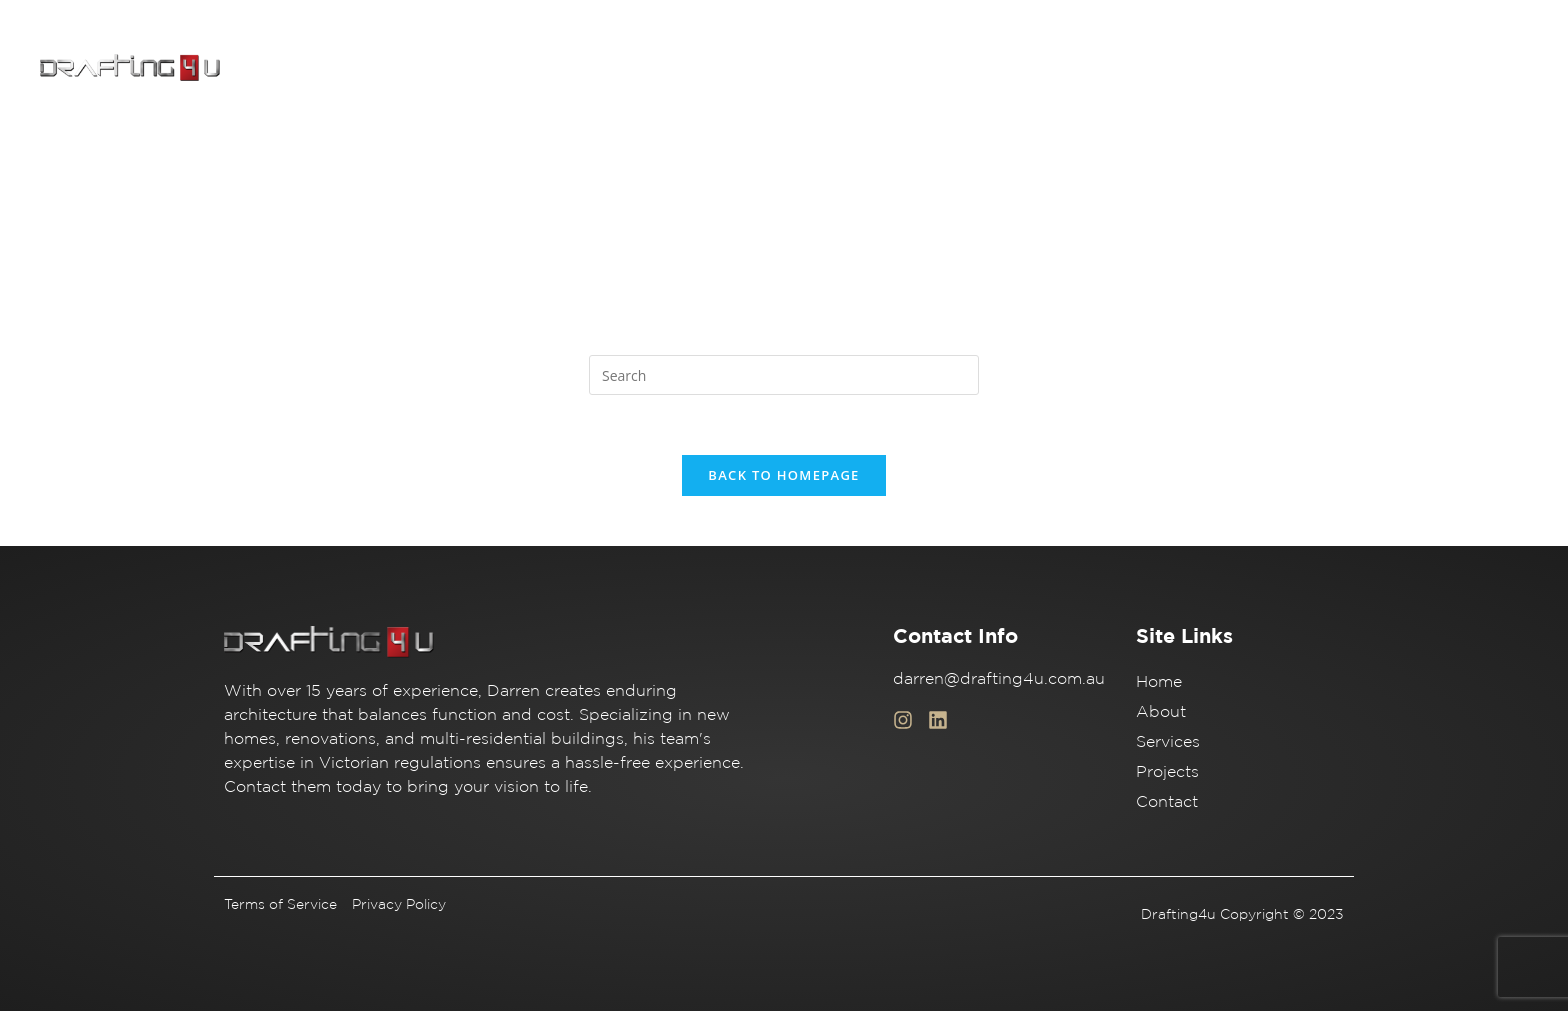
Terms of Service (280, 904)
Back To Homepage (783, 475)
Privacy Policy (399, 904)
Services (1233, 68)
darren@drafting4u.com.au (999, 678)
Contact (1429, 68)
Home (1058, 68)
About (1141, 68)
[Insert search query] (784, 375)
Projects (1331, 68)
